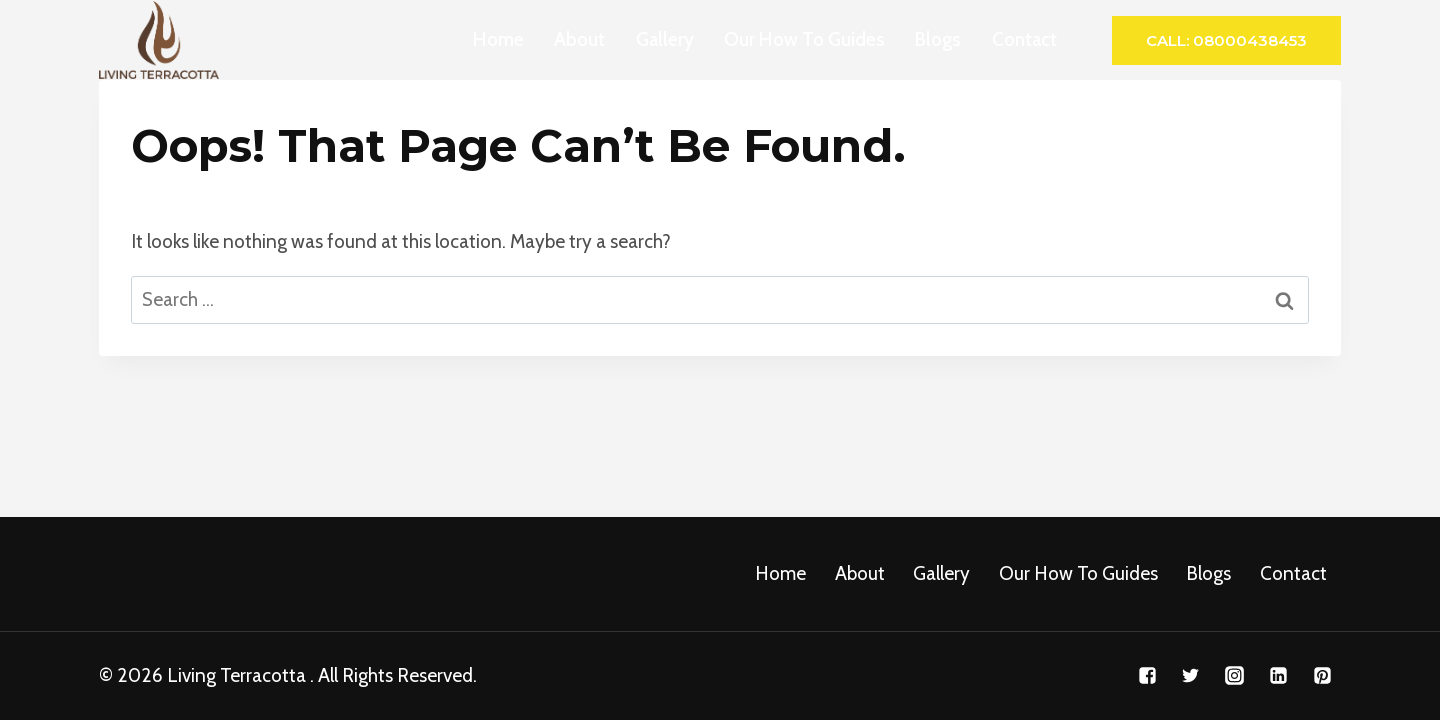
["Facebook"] (1147, 676)
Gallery (665, 39)
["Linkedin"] (1278, 676)
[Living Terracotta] (159, 40)
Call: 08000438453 (1226, 40)
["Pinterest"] (1322, 676)
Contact (1024, 39)
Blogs (938, 39)
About (579, 39)
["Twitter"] (1191, 676)
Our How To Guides (804, 39)
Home (498, 39)
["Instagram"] (1235, 676)
